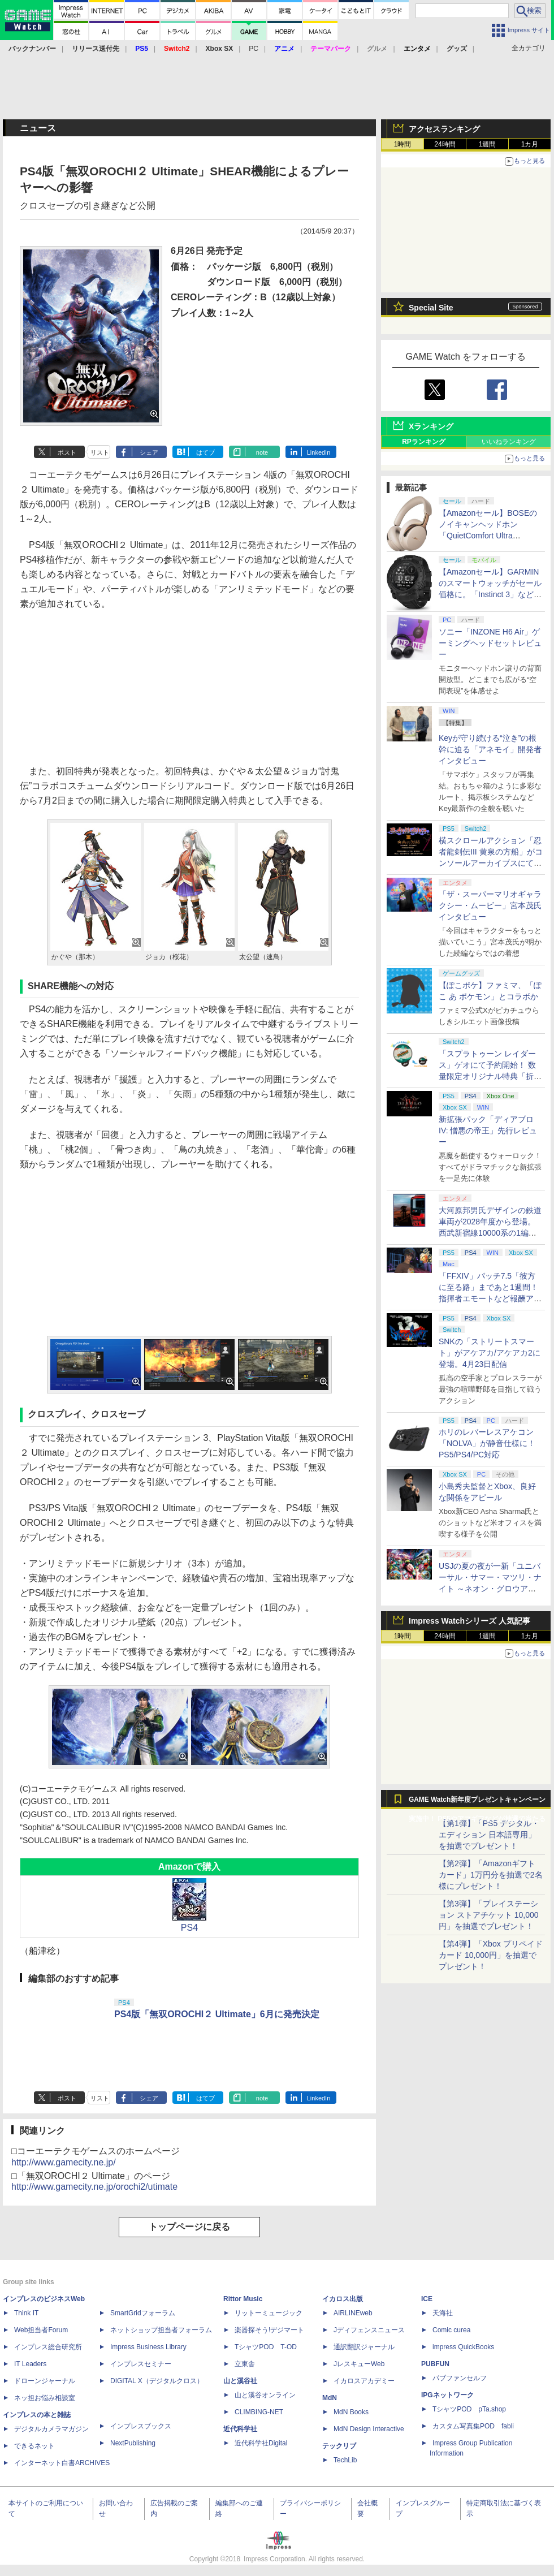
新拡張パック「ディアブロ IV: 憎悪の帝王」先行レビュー (488, 1130)
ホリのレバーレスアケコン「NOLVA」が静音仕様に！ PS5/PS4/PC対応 (487, 1443)
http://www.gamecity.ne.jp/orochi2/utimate (94, 2186)
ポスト (67, 452)
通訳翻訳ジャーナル (364, 2347)
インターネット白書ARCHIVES (62, 2463)
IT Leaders (30, 2364)
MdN (329, 2398)
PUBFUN (435, 2364)
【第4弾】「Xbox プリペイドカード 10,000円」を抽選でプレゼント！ (491, 1955)
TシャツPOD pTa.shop (469, 2409)
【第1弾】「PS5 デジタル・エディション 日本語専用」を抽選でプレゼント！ (489, 1834)
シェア (149, 452)
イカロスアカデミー (364, 2381)
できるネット (34, 2446)
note (262, 452)
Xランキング (431, 426)
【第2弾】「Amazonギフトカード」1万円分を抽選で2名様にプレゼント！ (491, 1875)
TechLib (345, 2460)
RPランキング (423, 442)
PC (253, 49)
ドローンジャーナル (44, 2381)
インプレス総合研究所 (48, 2347)
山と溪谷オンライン (265, 2395)
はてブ (205, 452)
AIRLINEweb (353, 2313)
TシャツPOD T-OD (266, 2347)
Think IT (26, 2313)
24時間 (444, 144)
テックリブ (339, 2446)
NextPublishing (132, 2443)
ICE (426, 2299)
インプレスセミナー (140, 2364)
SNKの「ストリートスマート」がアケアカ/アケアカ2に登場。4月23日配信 (489, 1353)
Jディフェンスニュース (369, 2330)
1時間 (403, 144)
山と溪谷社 (240, 2381)
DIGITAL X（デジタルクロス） (157, 2381)
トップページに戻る (189, 2227)
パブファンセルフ (459, 2378)
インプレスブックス (140, 2426)
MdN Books (351, 2412)
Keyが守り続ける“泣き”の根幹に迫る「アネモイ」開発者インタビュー (490, 749)
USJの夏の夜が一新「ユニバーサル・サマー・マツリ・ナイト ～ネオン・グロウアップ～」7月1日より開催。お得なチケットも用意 (491, 1588)
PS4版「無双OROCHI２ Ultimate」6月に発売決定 (216, 2014)
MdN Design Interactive (369, 2429)
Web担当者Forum (41, 2330)
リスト (99, 452)
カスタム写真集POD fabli (473, 2426)
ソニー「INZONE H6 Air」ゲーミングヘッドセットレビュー (490, 643)
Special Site (431, 307)
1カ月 (530, 144)
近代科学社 (240, 2429)
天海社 (442, 2313)
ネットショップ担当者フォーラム (161, 2330)
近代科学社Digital (261, 2443)
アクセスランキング (444, 128)
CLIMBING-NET (259, 2412)
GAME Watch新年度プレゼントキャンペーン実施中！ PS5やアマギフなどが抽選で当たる (477, 1802)
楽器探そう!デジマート (269, 2330)
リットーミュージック (268, 2313)
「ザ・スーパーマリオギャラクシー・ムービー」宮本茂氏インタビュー (490, 905)
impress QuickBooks (463, 2347)
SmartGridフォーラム (142, 2313)
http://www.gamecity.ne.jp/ (63, 2162)
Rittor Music (242, 2299)
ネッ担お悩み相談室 (44, 2398)
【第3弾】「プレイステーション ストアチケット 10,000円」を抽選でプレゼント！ (489, 1915)
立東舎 (245, 2364)
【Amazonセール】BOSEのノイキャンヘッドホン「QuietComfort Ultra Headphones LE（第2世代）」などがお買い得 (488, 535)
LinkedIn (319, 452)
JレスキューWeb (359, 2364)
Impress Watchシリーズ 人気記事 (469, 1620)
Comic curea (451, 2330)
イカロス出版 (342, 2299)
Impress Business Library (148, 2347)
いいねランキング (509, 442)
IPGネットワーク (447, 2395)
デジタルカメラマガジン (51, 2429)
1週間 (487, 144)
